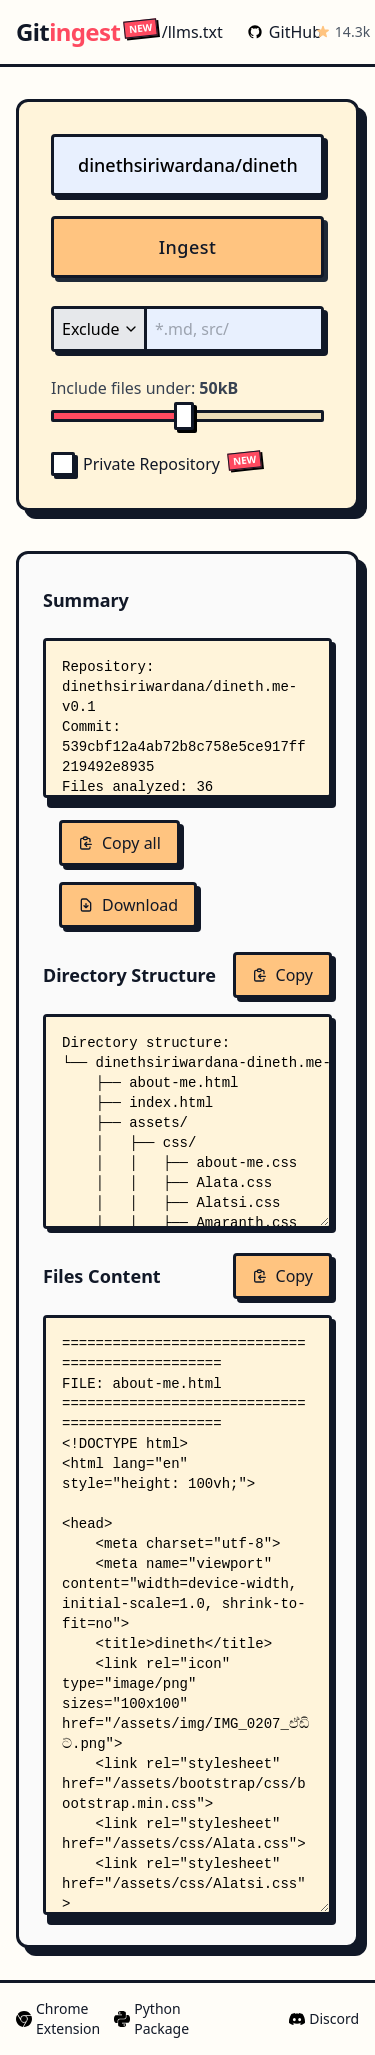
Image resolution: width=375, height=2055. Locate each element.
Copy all (119, 843)
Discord (324, 2018)
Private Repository (135, 464)
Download (128, 905)
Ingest (188, 247)
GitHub (277, 32)
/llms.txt (173, 31)
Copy (282, 975)
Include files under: (144, 388)
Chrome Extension (57, 2018)
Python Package (150, 2018)
